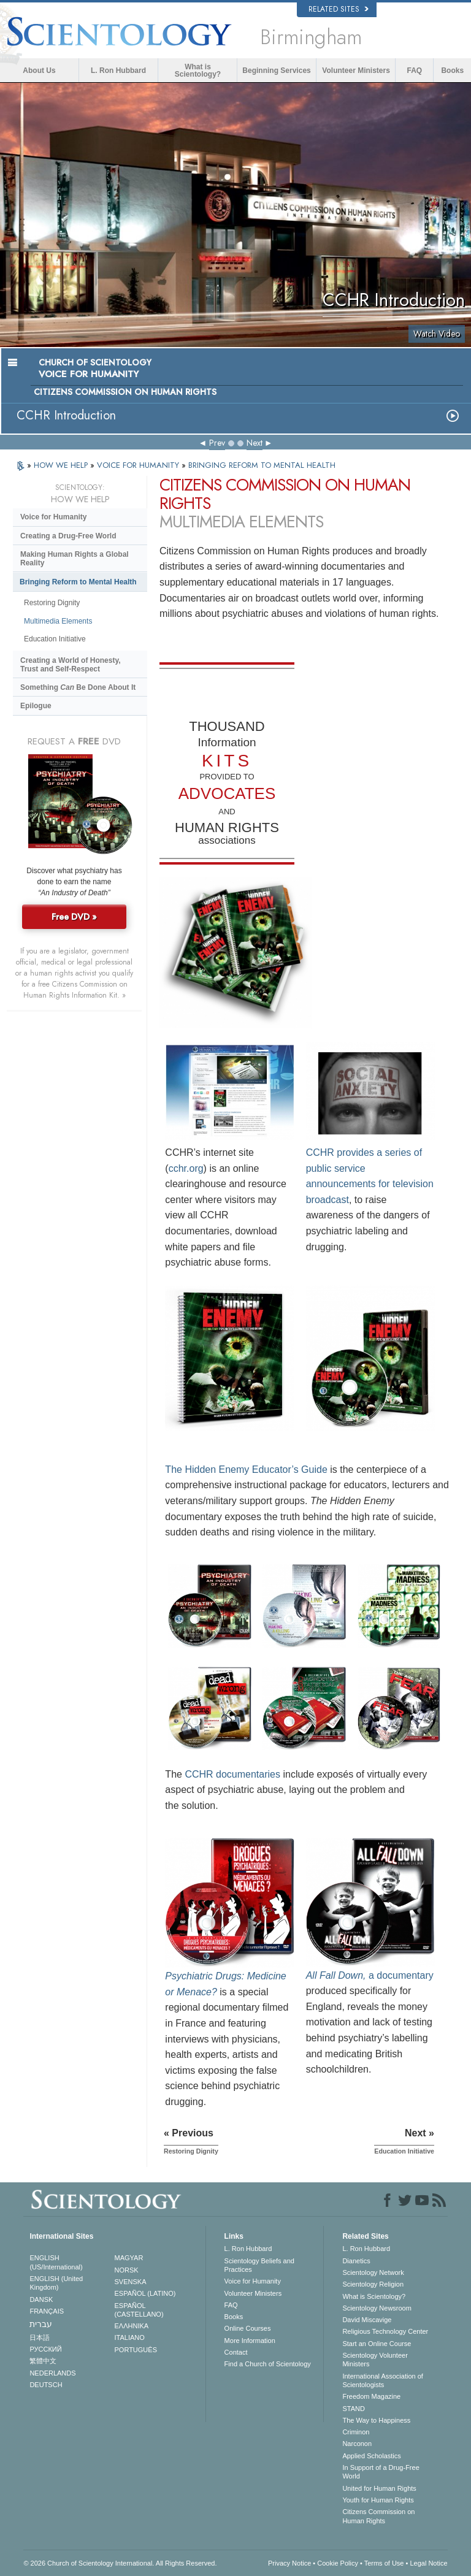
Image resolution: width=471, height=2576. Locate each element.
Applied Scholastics (371, 2455)
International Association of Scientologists (382, 2380)
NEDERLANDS (52, 2373)
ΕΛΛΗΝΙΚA (132, 2325)
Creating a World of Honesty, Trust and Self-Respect (70, 664)
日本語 (39, 2337)
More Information (249, 2340)
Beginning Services (276, 70)
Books (452, 70)
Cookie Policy (337, 2563)
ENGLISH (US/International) (55, 2262)
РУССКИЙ (45, 2349)
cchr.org (186, 1168)
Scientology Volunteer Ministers (374, 2360)
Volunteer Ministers (355, 70)
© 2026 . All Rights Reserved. (119, 2563)
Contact (236, 2352)
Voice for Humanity (53, 517)
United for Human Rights (379, 2488)
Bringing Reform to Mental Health (78, 582)
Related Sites (338, 9)
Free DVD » (74, 917)
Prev (217, 443)
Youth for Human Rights (377, 2500)
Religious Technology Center (385, 2331)
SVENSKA (131, 2281)
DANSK (41, 2299)
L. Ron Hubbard (118, 70)
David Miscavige (366, 2319)
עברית (40, 2324)
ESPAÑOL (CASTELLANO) (139, 2310)
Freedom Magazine (371, 2396)
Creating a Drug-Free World (68, 536)
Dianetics (356, 2261)
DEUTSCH (45, 2384)
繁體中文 (42, 2360)
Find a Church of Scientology (267, 2364)
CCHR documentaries (232, 1774)
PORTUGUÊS (136, 2349)
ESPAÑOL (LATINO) (145, 2293)
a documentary (370, 1975)
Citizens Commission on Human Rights (378, 2516)
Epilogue (36, 705)
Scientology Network (373, 2272)
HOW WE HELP (62, 465)
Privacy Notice (289, 2563)
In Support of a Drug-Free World (380, 2472)
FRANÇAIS (46, 2311)
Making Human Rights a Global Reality (74, 558)
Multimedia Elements (58, 621)
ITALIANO (130, 2337)
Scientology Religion (373, 2284)
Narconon (357, 2443)
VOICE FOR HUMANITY (139, 465)
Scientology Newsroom (377, 2308)
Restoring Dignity (52, 602)
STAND (353, 2408)
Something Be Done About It (78, 687)
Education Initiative (55, 639)
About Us (39, 70)
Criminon (355, 2432)
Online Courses (247, 2328)
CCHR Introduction (66, 415)
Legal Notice (428, 2563)
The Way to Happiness (376, 2420)
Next (254, 443)
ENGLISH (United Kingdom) (56, 2283)
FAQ (415, 70)
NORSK (127, 2270)
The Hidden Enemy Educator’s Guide (246, 1469)
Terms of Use (384, 2563)
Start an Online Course (376, 2343)
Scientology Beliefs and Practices (259, 2265)
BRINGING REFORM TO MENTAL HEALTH (261, 465)
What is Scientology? (198, 70)
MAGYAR (129, 2257)
